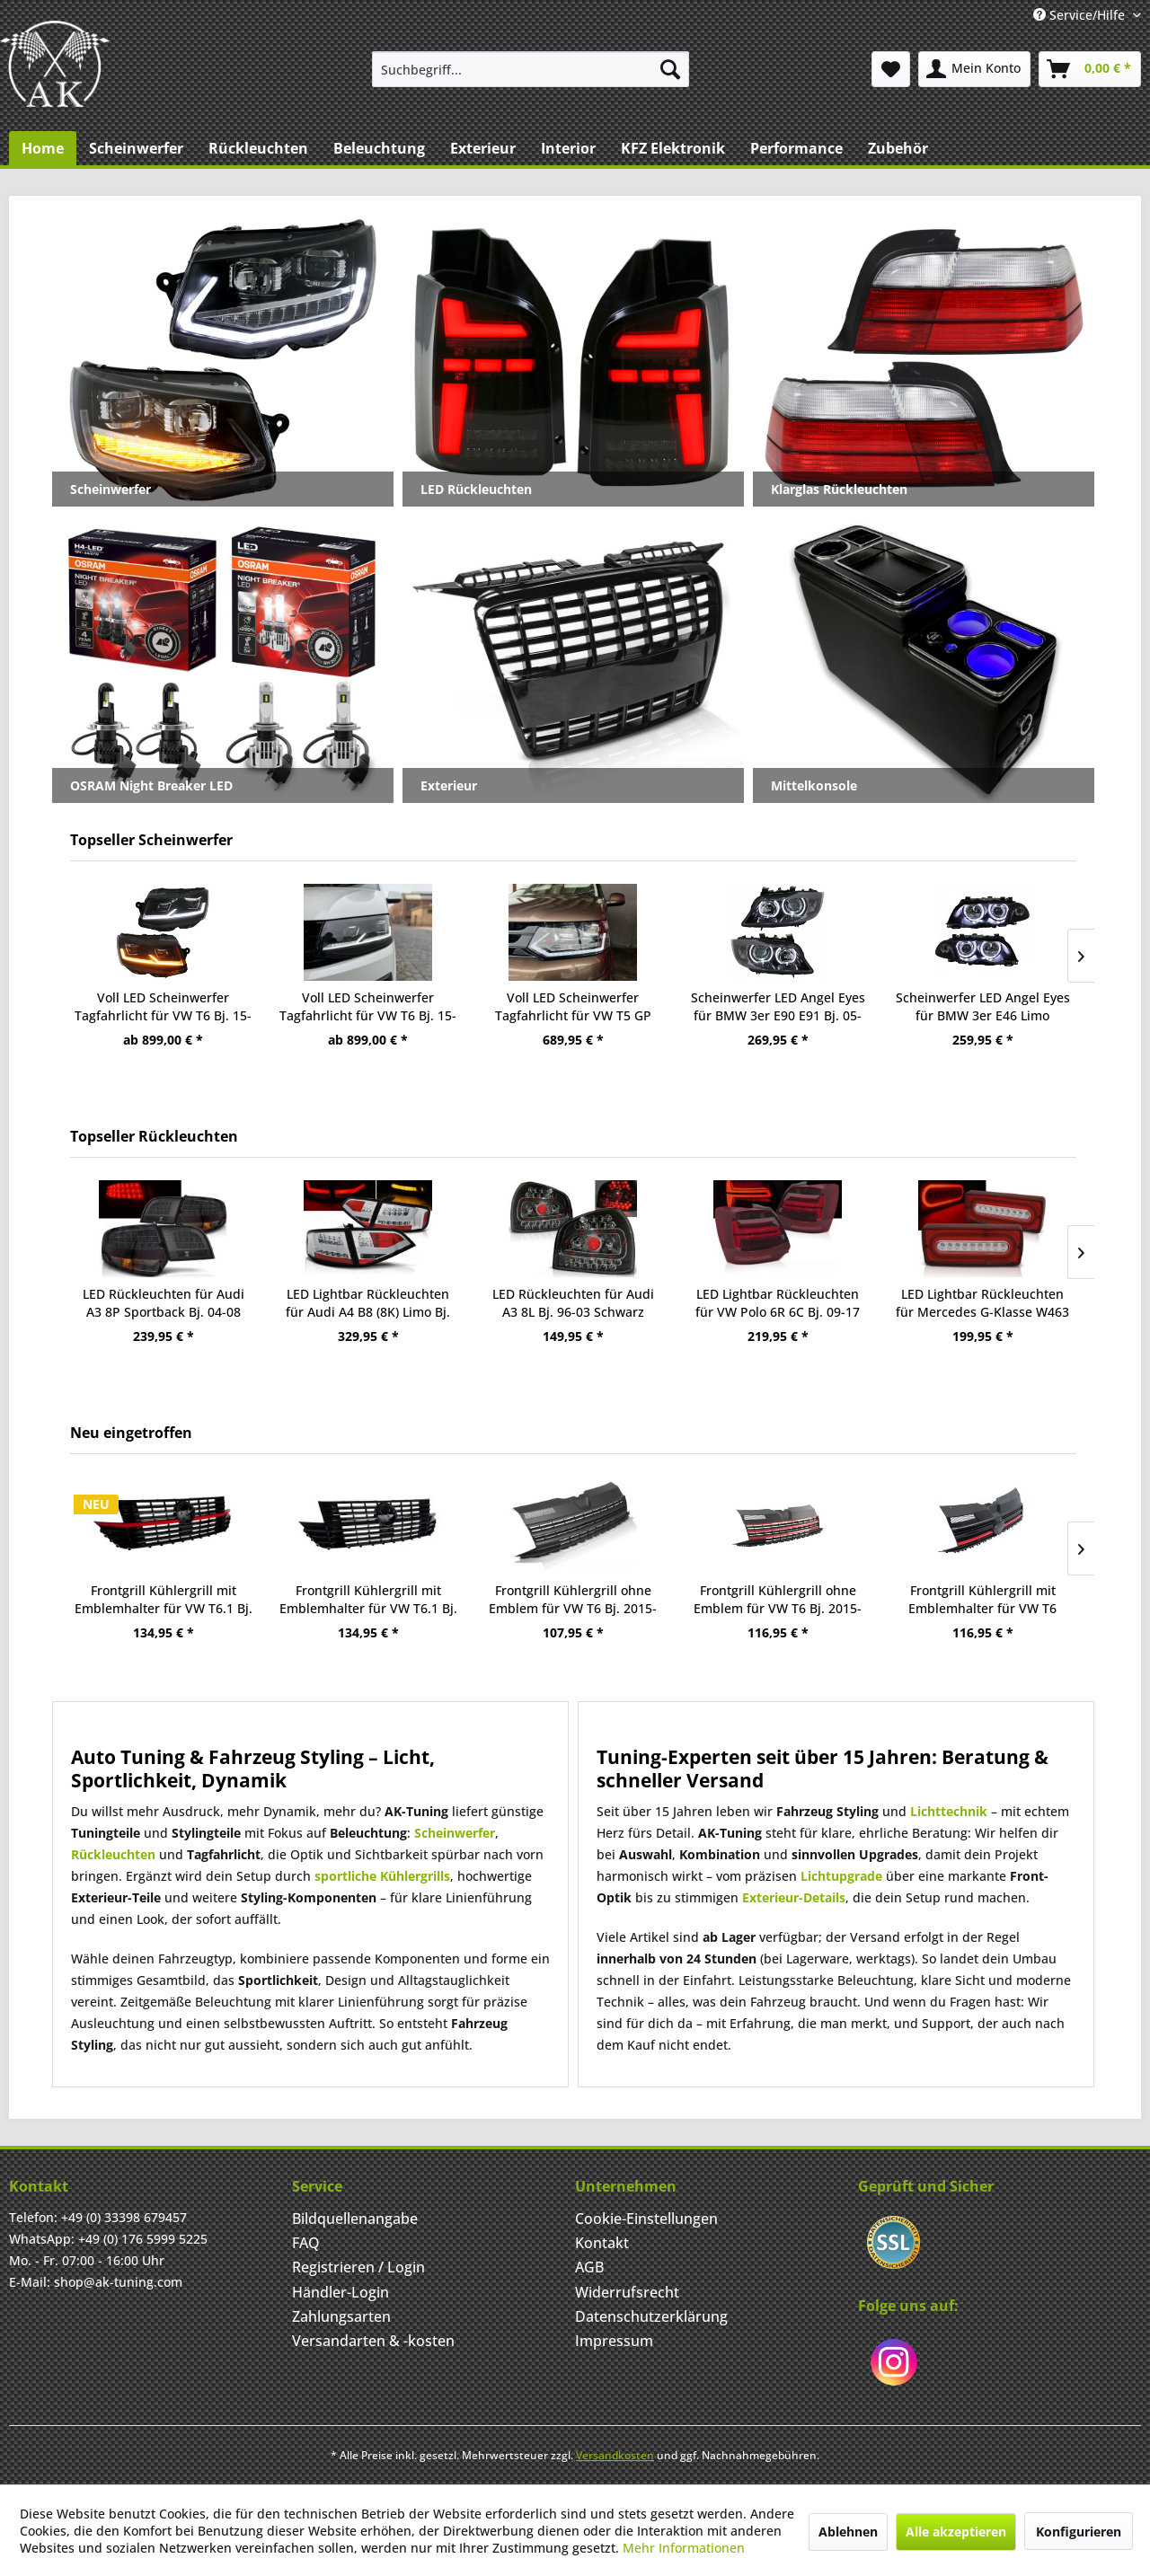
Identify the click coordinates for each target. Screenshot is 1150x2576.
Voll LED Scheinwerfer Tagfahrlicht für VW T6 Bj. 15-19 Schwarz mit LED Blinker (367, 1007)
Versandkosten (615, 2455)
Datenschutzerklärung (651, 2316)
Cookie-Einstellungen (646, 2218)
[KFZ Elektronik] (673, 148)
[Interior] (568, 148)
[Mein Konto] (974, 69)
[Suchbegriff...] (530, 69)
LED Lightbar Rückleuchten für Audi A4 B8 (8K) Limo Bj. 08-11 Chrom (368, 1303)
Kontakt (602, 2243)
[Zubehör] (898, 148)
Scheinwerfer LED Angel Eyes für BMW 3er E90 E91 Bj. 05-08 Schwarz (778, 1007)
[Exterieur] (483, 148)
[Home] (42, 148)
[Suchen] (670, 69)
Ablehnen (848, 2531)
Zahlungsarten (341, 2316)
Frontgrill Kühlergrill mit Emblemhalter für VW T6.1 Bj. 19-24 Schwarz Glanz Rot (163, 1600)
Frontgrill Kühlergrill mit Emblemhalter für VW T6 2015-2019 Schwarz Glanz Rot (982, 1600)
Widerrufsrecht (627, 2292)
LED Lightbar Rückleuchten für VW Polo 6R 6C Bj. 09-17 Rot (777, 1303)
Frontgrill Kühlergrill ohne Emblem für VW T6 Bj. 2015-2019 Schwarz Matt (573, 1600)
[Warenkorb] (1090, 69)
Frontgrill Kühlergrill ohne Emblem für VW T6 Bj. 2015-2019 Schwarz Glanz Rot (778, 1600)
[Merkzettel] (890, 69)
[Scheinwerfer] (136, 148)
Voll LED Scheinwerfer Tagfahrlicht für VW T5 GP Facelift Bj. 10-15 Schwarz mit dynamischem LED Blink (573, 1007)
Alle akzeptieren (956, 2531)
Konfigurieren (1078, 2531)
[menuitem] (530, 69)
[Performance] (796, 148)
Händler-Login (340, 2292)
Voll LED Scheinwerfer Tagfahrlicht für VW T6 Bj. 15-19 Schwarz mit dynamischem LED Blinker (163, 1007)
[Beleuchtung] (379, 148)
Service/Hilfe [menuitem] (1080, 14)
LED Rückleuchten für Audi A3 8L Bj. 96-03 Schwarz (573, 1302)
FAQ (306, 2243)
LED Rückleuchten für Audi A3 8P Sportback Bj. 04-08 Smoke (163, 1303)
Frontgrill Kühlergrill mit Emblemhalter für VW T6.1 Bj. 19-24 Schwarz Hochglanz (368, 1600)
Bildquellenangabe (355, 2218)
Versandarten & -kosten (373, 2341)
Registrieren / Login (358, 2267)
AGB (589, 2267)
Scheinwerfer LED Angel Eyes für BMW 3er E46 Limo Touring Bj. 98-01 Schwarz (983, 1007)
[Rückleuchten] (258, 148)
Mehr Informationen (684, 2547)
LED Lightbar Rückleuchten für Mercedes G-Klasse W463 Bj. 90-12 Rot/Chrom (982, 1303)
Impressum (614, 2341)
